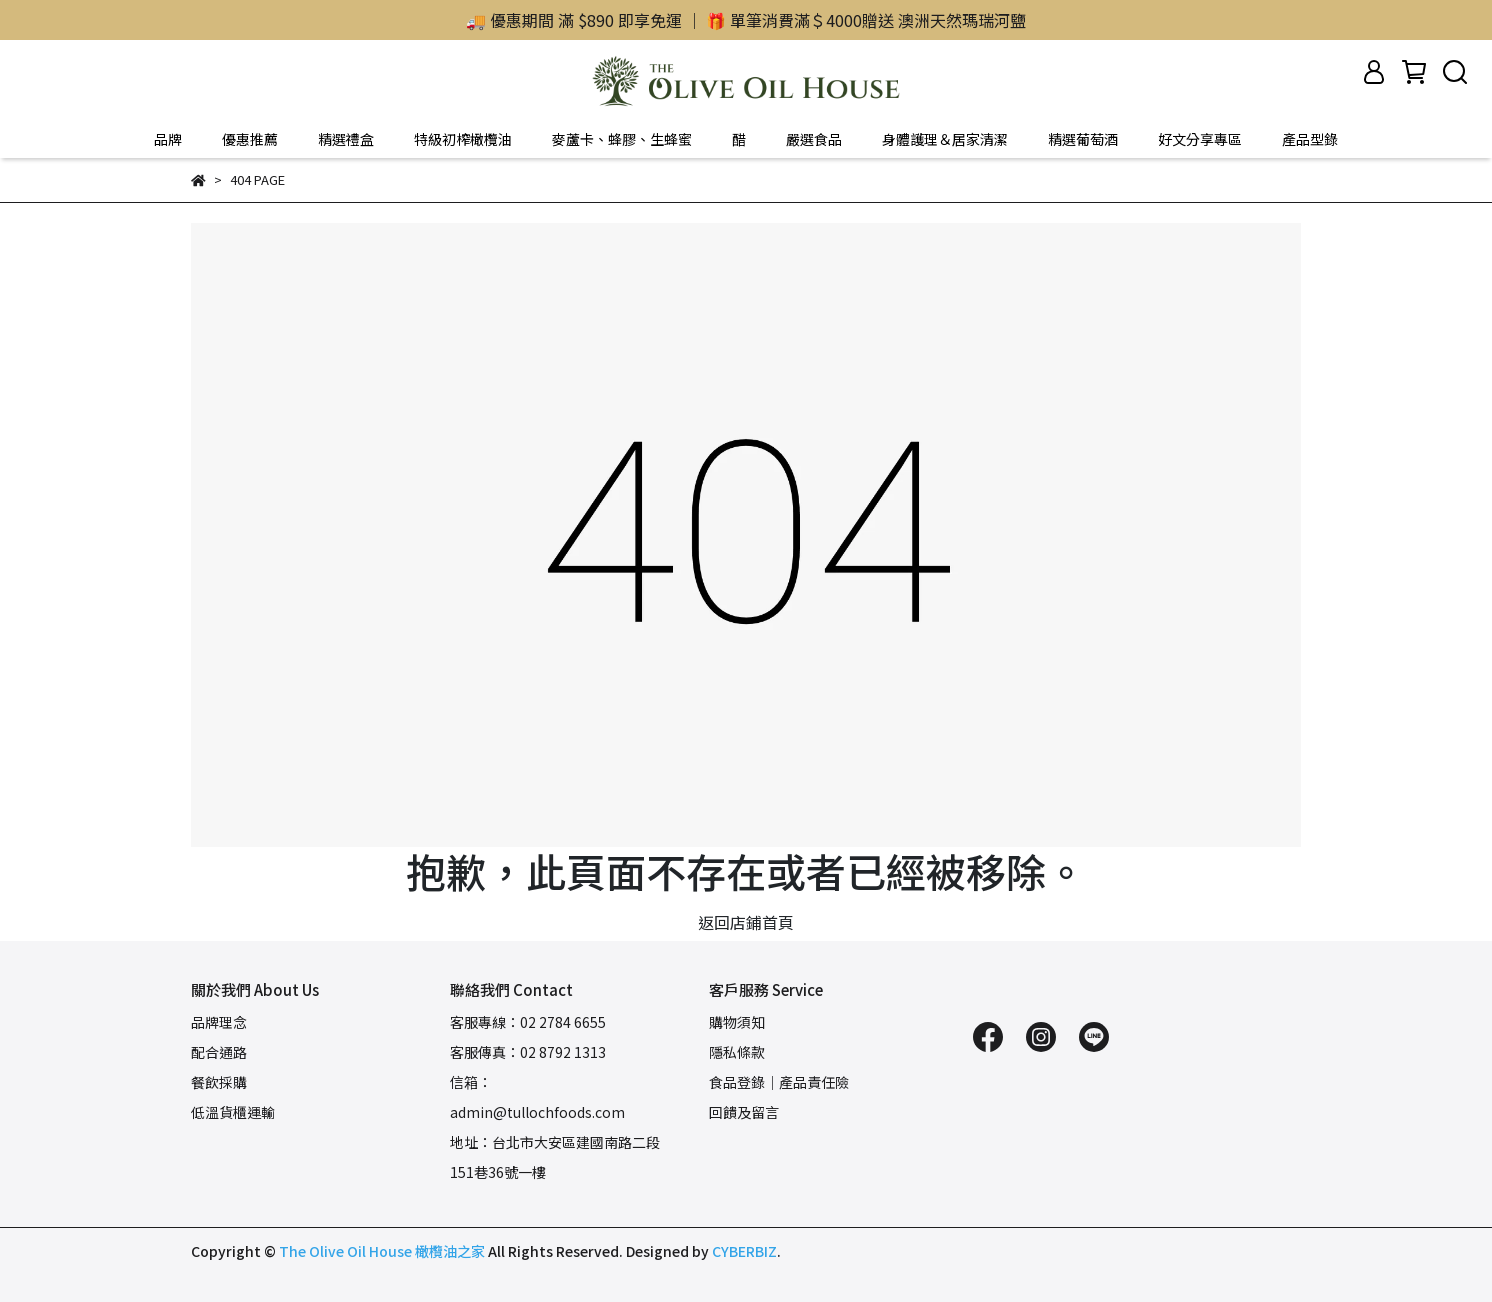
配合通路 (219, 1052)
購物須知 (737, 1022)
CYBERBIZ (744, 1251)
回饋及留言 (744, 1112)
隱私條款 (737, 1052)
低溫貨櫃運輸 (233, 1112)
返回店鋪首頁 (746, 922)
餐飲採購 (219, 1082)
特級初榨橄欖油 (463, 139)
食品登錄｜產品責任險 (779, 1082)
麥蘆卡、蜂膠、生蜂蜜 (622, 139)
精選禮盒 (346, 139)
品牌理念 (219, 1022)
